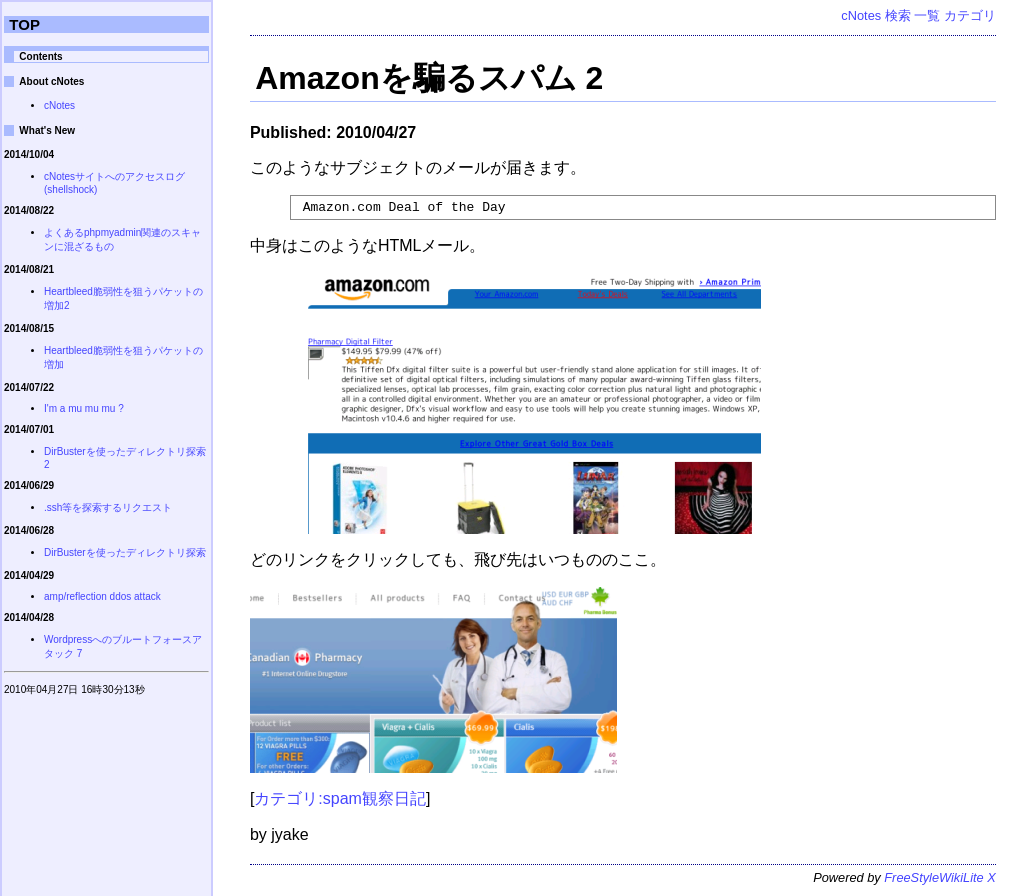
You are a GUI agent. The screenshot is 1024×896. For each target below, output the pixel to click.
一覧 (927, 15)
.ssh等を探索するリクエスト (108, 507)
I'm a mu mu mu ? (84, 408)
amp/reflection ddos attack (102, 596)
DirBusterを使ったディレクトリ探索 (125, 552)
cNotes (861, 15)
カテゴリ (970, 15)
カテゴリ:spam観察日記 (340, 801)
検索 (898, 15)
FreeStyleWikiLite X (940, 880)
